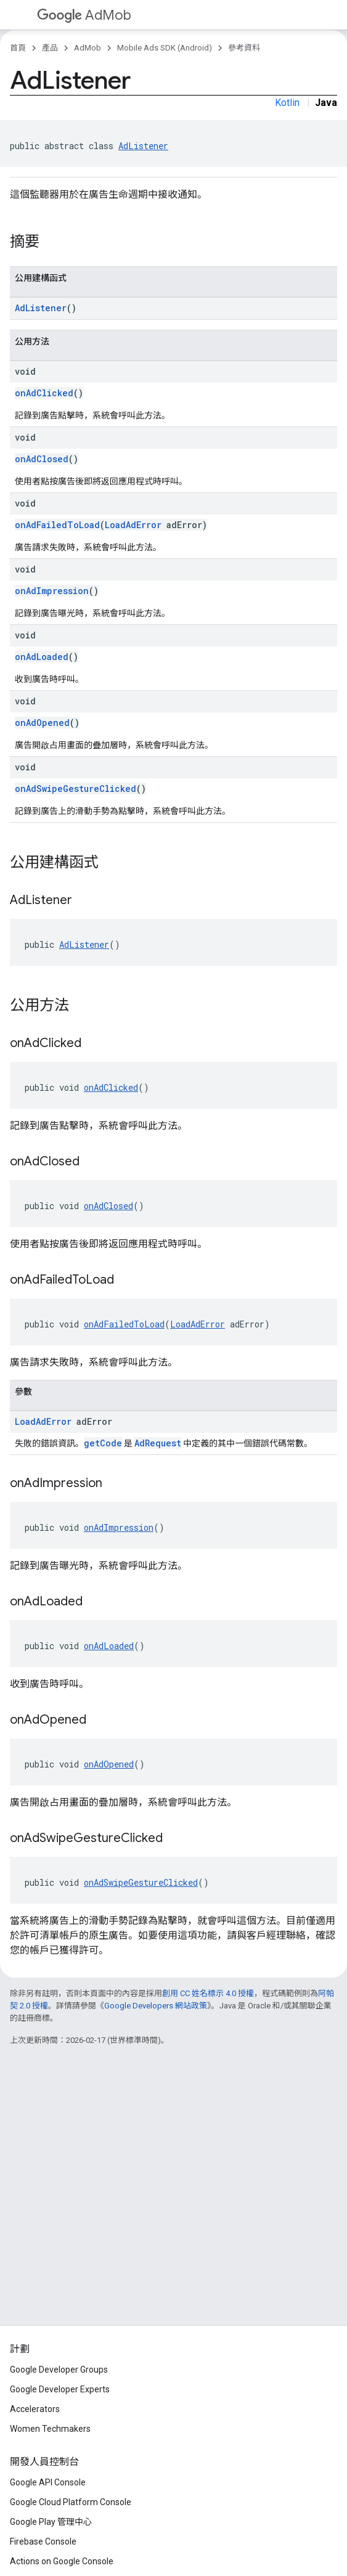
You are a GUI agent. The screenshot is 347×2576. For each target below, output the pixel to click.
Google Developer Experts (60, 2389)
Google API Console (48, 2482)
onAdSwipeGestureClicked (75, 788)
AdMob (84, 15)
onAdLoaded (41, 656)
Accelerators (35, 2409)
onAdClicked (44, 393)
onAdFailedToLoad (57, 525)
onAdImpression (52, 591)
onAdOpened (42, 722)
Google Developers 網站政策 (155, 2005)
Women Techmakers (50, 2429)
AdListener (143, 146)
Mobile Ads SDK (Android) (164, 47)
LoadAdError (133, 525)
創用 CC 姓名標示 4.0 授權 (208, 1993)
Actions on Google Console (61, 2561)
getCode (103, 1443)
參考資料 (244, 47)
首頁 (18, 47)
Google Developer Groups (59, 2369)
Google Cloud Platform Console (70, 2502)
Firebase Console (43, 2541)
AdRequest (157, 1443)
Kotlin (287, 102)
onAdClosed (41, 459)
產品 (50, 47)
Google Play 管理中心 (51, 2522)
